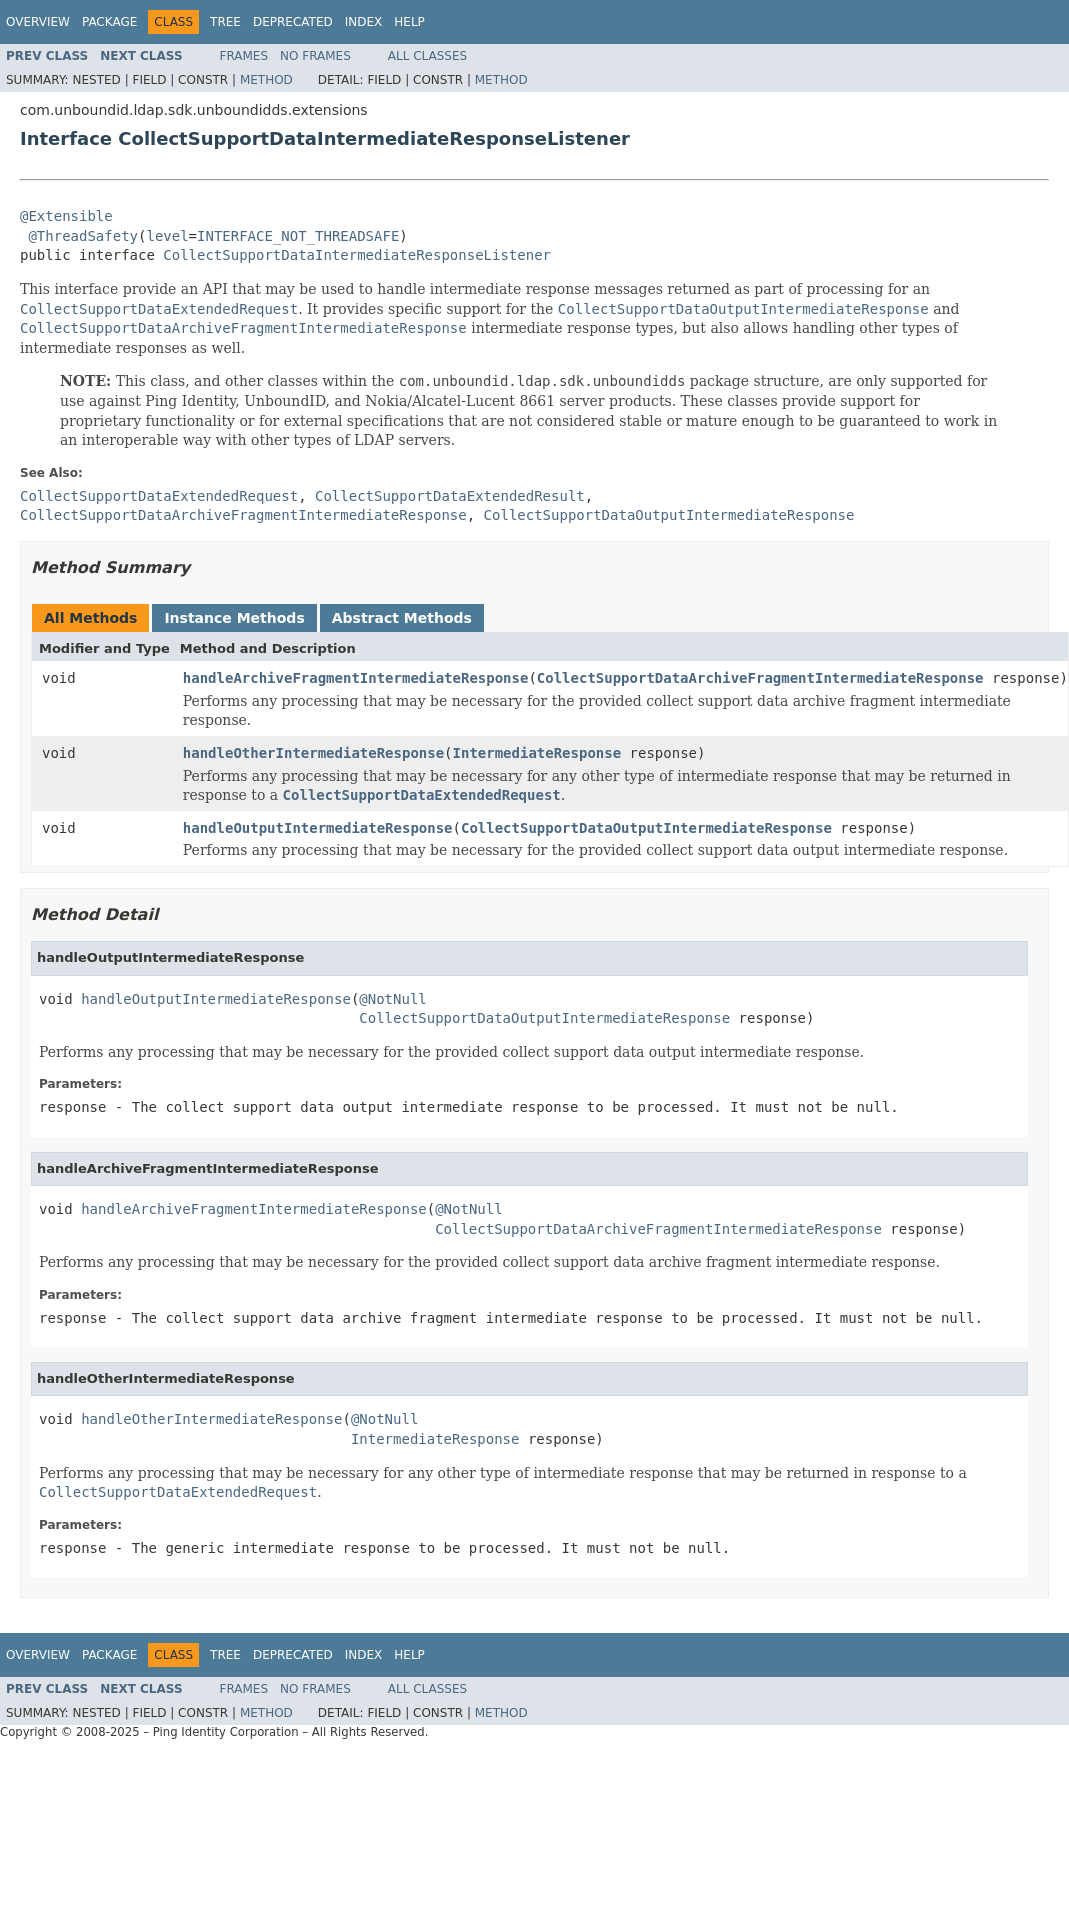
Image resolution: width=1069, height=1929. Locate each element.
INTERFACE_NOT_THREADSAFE (298, 236)
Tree (225, 22)
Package (109, 22)
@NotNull (392, 999)
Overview (38, 22)
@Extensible (66, 216)
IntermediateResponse (537, 753)
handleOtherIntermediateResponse (313, 753)
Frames (244, 56)
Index (364, 22)
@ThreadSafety (83, 236)
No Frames (315, 56)
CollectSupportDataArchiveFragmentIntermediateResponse (760, 678)
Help (409, 22)
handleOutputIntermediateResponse (318, 828)
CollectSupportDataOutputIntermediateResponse (646, 828)
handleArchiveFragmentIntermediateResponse (356, 678)
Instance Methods (234, 618)
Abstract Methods (402, 618)
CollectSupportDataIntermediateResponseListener (357, 255)
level (167, 236)
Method (266, 80)
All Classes (427, 56)
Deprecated (293, 22)
